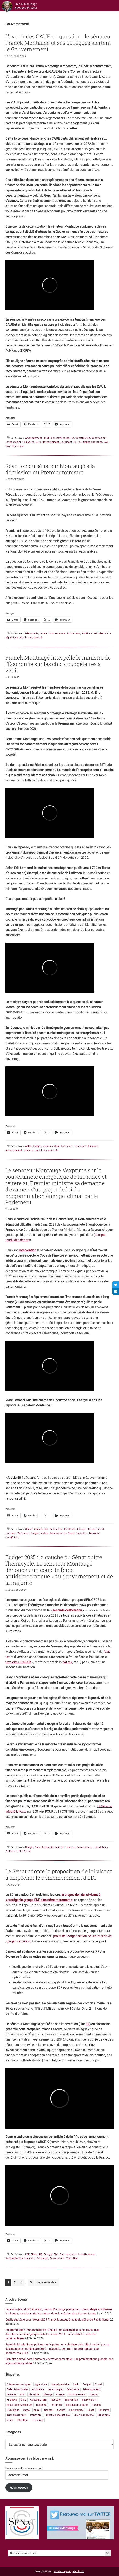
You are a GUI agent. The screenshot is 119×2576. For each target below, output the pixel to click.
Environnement (14, 442)
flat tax (67, 1662)
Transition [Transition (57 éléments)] (35, 2415)
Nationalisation (14, 2258)
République (26, 637)
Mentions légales (62, 2571)
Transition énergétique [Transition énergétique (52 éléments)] (57, 2415)
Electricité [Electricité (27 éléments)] (34, 2394)
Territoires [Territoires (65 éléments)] (103, 2410)
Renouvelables (58, 1533)
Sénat (71, 1533)
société (38, 637)
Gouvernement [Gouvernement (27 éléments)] (38, 2399)
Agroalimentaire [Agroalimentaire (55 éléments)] (60, 2384)
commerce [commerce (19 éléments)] (38, 2389)
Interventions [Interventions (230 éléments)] (89, 2399)
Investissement (87, 2254)
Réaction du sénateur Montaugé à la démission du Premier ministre (50, 469)
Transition (82, 1533)
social (38, 1150)
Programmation (40, 1533)
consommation (51, 1146)
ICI (87, 2024)
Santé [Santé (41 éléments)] (26, 2410)
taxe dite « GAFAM (18, 1662)
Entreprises (80, 1146)
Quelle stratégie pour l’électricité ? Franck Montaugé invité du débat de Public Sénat (57, 2319)
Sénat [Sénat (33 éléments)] (91, 2410)
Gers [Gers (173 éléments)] (23, 2399)
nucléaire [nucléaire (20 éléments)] (41, 2404)
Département (99, 437)
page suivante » (46, 2283)
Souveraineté (51, 1150)
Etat (56, 2254)
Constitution (41, 1529)
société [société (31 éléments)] (61, 2410)
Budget (37, 1146)
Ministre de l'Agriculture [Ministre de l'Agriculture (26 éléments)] (19, 2404)
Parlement (23, 1533)
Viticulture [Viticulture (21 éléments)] (22, 2420)
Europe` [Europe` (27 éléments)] (93, 2394)
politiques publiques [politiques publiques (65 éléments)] (77, 2404)
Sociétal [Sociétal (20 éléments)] (48, 2410)
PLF (75, 442)
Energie (81, 1529)
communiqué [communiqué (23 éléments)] (55, 2389)
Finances (29, 442)
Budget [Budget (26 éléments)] (87, 2384)
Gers (38, 442)
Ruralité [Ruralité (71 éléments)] (96, 2404)
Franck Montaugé (26, 4)
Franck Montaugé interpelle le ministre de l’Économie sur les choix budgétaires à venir (58, 664)
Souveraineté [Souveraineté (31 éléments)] (76, 2410)
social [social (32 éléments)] (37, 2410)
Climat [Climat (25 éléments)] (98, 2384)
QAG (106, 442)
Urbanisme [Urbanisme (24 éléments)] (104, 2415)
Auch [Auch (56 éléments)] (76, 2384)
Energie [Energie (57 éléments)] (60, 2394)
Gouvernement (50, 442)
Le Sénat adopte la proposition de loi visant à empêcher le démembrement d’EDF (58, 1874)
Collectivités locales (62, 437)
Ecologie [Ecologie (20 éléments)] (11, 2394)
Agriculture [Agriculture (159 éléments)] (41, 2384)
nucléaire (10, 1533)
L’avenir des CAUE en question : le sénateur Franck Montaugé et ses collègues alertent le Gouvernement (58, 43)
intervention (27, 1250)
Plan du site (78, 2571)
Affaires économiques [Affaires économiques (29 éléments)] (19, 2384)
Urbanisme (18, 446)
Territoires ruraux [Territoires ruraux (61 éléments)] (16, 2415)
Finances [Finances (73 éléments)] (12, 2399)
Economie (66, 1146)
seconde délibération (67, 1610)
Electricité (70, 1529)
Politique (87, 633)
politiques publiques (90, 442)
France (44, 633)
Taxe (8, 446)
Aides (28, 1146)
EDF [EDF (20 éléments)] (22, 2394)
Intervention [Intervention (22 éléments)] (71, 2399)
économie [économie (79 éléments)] (38, 2420)
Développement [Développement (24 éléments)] (91, 2389)
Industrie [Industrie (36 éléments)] (55, 2399)
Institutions (73, 633)
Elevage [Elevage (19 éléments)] (48, 2394)
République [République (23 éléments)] (13, 2410)
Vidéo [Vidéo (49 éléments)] (10, 2420)
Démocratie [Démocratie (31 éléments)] (73, 2389)
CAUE (46, 437)
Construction (83, 437)
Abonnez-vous (19, 2487)
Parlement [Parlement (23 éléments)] (56, 2404)
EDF (27, 2254)
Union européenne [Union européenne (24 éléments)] (84, 2415)
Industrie (28, 1150)
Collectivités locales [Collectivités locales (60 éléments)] (17, 2389)
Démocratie (31, 633)
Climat (29, 1529)
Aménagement (33, 437)
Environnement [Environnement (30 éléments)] (76, 2394)
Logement (66, 442)
